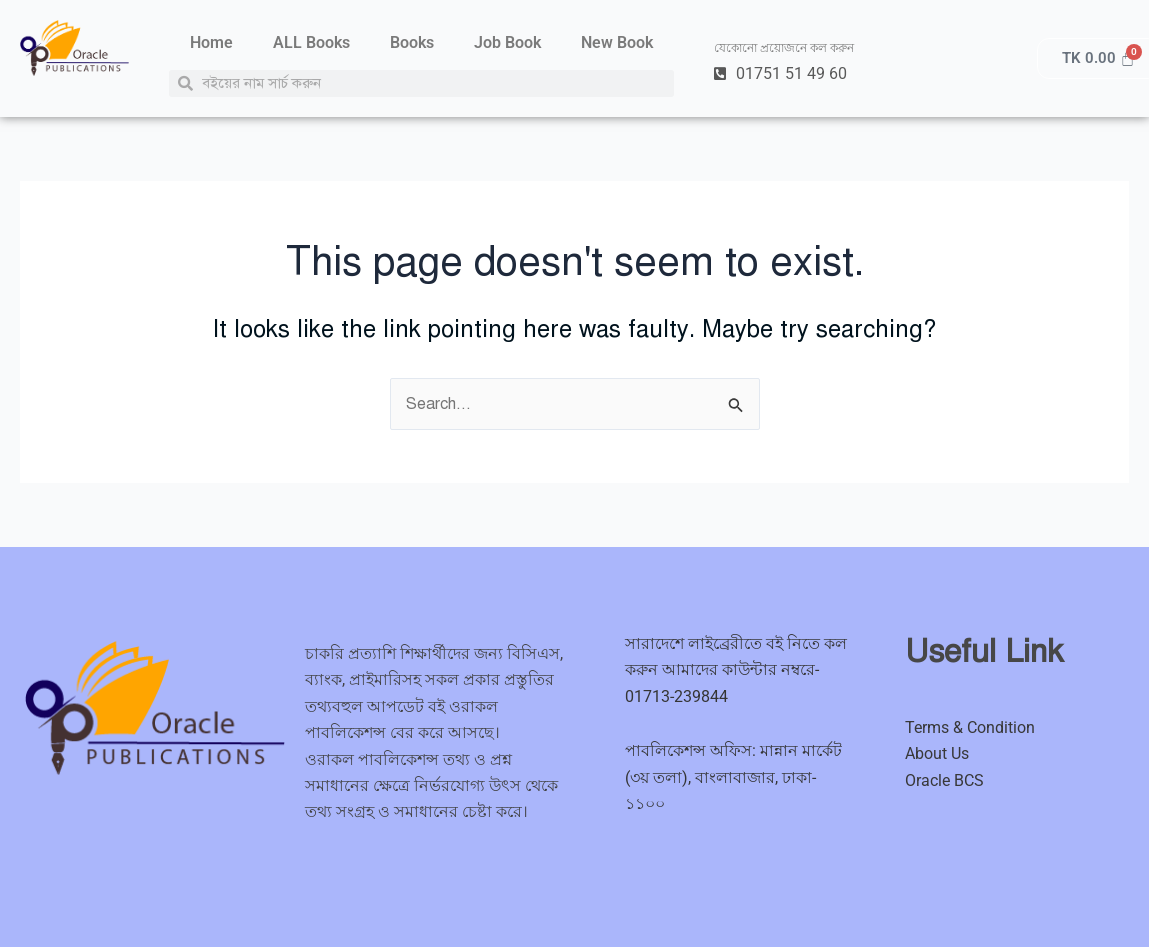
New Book (617, 42)
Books (412, 42)
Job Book (507, 42)
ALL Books (311, 42)
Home (211, 42)
